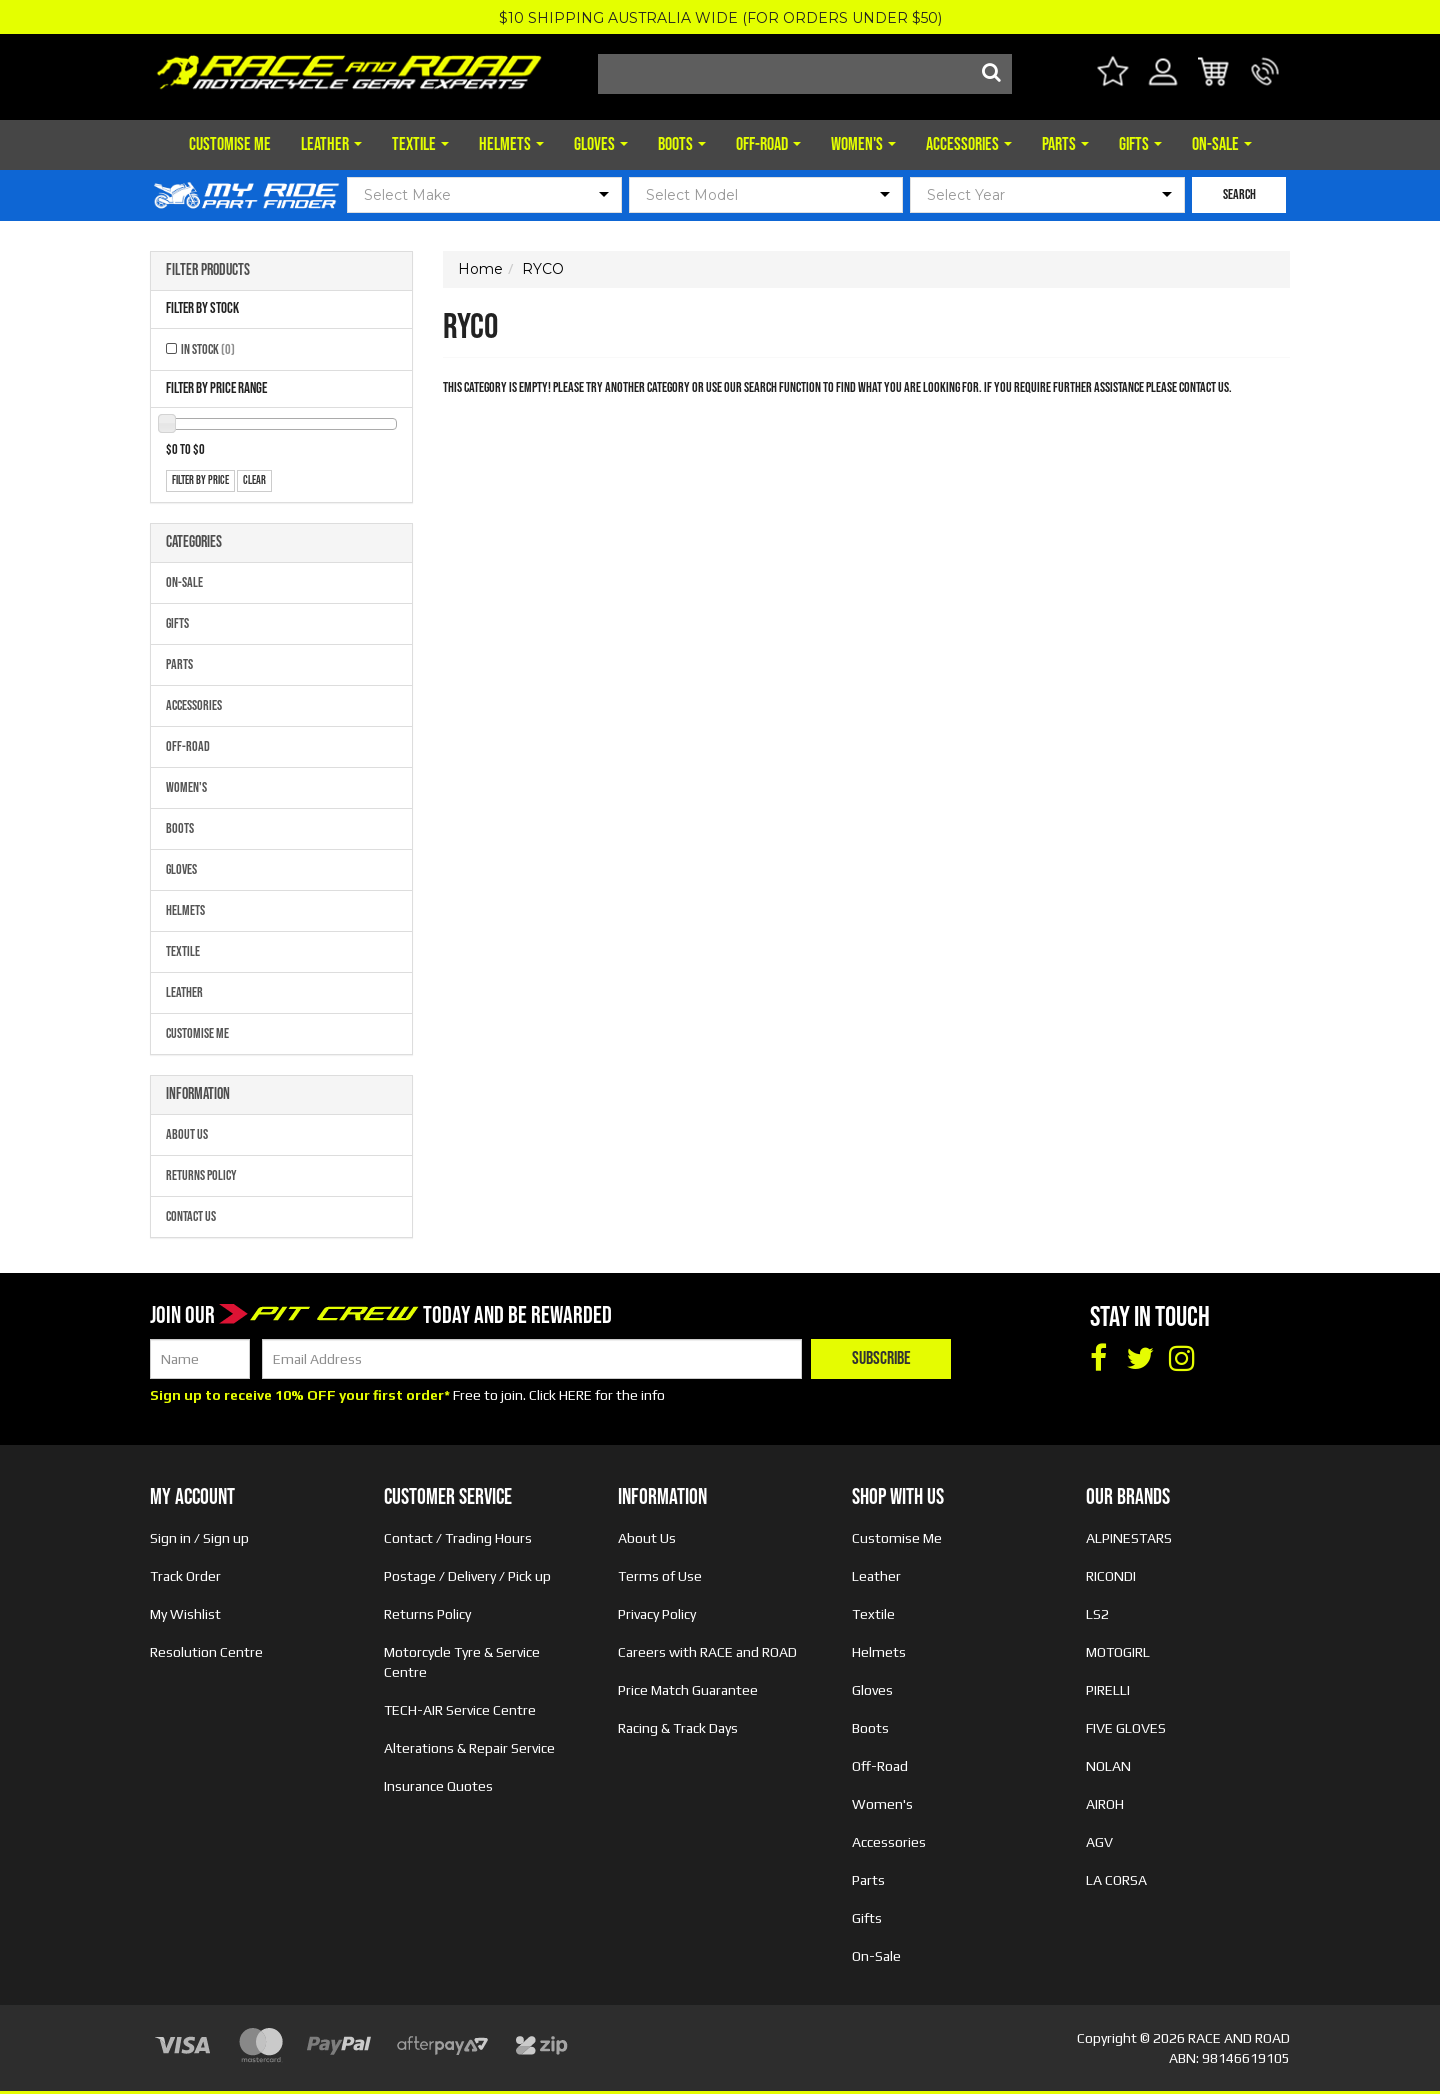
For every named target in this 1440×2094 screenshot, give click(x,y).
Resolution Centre (206, 1652)
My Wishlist (185, 1614)
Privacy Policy (657, 1614)
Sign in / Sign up (199, 1538)
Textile (420, 144)
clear (254, 480)
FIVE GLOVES (1126, 1728)
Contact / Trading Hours (458, 1538)
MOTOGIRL (1118, 1652)
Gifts (1140, 144)
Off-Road (768, 144)
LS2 (1097, 1614)
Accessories (969, 144)
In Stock (208, 349)
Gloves (601, 144)
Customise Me (230, 144)
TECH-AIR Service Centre (460, 1710)
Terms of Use (660, 1576)
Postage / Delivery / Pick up (467, 1576)
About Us (187, 1134)
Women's (863, 144)
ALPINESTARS (1129, 1538)
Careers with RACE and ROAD (707, 1652)
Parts (1065, 144)
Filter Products (208, 271)
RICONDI (1111, 1576)
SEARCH (1239, 194)
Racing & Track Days (678, 1728)
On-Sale (1222, 144)
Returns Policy (201, 1175)
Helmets (511, 144)
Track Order (185, 1576)
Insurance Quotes (438, 1786)
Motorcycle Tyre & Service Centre (462, 1662)
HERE (575, 1395)
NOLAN (1108, 1766)
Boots (682, 144)
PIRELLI (1108, 1690)
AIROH (1105, 1804)
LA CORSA (1116, 1880)
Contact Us (191, 1216)
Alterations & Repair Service (469, 1748)
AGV (1099, 1842)
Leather (331, 144)
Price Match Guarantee (688, 1690)
